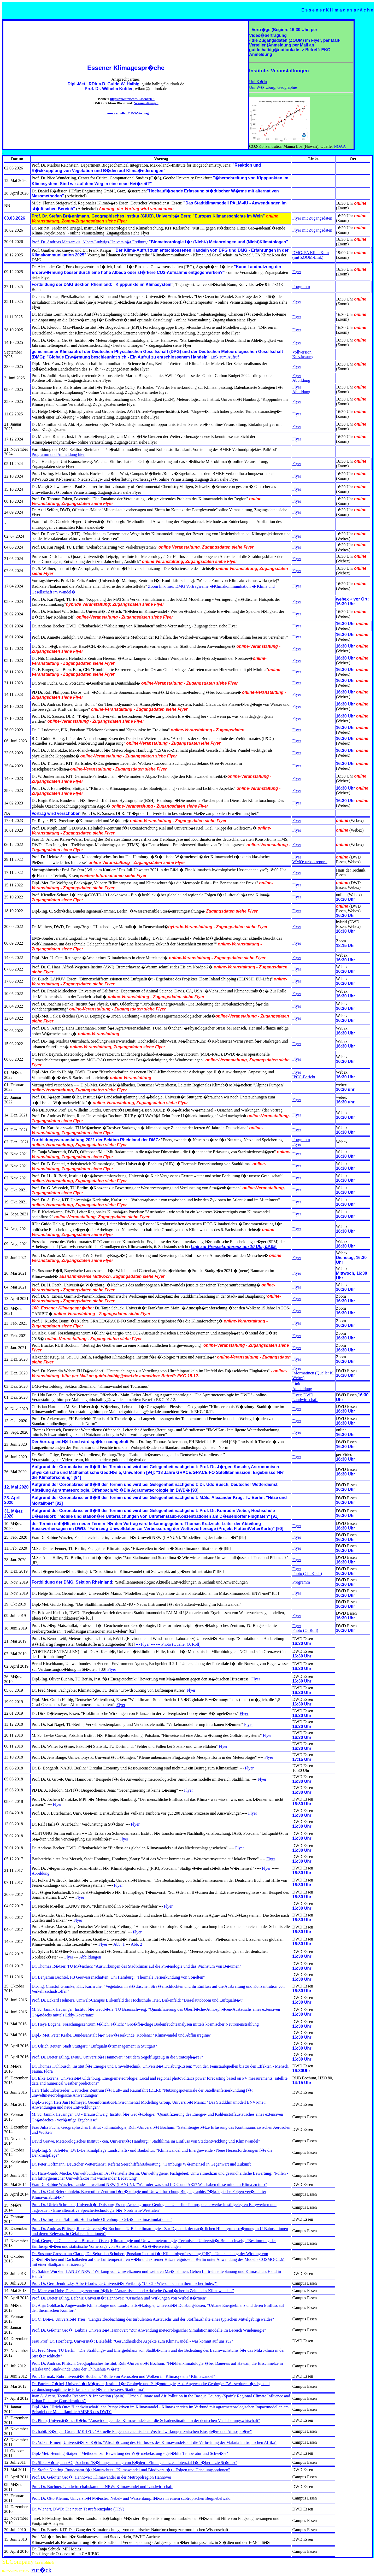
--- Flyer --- (146, 1644)
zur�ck (41, 2570)
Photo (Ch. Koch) (307, 1573)
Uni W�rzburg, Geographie (273, 87)
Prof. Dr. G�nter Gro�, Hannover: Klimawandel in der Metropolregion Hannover (101, 2477)
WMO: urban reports (309, 862)
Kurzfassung (302, 357)
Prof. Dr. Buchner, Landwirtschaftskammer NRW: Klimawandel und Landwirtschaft (102, 2486)
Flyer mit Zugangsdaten (312, 218)
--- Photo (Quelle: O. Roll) (178, 1644)
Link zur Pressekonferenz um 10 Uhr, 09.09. (234, 1246)
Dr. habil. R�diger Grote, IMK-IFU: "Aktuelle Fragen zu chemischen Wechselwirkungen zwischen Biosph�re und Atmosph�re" (142, 2431)
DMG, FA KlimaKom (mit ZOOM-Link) (310, 255)
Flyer (296, 271)
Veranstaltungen (146, 103)
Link (296, 1384)
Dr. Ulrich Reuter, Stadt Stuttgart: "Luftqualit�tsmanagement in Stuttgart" (94, 2046)
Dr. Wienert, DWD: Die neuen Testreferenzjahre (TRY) (78, 2509)
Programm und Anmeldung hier (58, 454)
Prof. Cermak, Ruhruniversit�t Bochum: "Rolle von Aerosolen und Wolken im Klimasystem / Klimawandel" (123, 2376)
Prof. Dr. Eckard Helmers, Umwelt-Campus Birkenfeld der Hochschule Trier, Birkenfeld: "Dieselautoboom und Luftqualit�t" (137, 2000)
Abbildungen (90, 1957)
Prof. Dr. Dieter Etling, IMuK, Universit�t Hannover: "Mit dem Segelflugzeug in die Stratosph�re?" (117, 2057)
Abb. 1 (119, 1944)
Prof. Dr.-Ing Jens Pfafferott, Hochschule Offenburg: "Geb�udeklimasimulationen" (102, 2219)
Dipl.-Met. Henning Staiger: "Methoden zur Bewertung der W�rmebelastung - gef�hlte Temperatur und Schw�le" (130, 2453)
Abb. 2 (136, 1944)
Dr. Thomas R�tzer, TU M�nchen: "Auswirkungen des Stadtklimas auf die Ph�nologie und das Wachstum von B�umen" (136, 1966)
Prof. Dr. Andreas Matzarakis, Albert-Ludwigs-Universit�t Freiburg (89, 242)
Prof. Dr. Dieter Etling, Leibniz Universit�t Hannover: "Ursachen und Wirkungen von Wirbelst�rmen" (119, 2298)
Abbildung (301, 380)
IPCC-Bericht (303, 1077)
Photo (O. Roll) (305, 1630)
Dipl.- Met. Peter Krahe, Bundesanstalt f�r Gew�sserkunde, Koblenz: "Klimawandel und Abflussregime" (122, 2035)
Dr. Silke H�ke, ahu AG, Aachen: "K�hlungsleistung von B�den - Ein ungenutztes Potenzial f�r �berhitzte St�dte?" (134, 2462)
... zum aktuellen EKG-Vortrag (126, 113)
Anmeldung (302, 1388)
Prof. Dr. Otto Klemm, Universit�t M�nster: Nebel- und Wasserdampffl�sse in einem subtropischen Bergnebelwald (131, 2498)
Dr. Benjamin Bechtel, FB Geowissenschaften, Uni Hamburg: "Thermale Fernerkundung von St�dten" (118, 1977)
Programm (301, 286)
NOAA (340, 146)
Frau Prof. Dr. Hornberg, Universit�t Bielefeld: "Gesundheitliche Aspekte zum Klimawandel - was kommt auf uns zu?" (132, 2341)
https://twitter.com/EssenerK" (132, 99)
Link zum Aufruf (224, 357)
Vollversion (301, 352)
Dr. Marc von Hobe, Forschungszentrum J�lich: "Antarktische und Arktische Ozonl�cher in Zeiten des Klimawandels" (133, 2291)
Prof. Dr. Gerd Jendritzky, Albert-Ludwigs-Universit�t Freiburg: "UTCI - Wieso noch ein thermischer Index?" (125, 2283)
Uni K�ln (258, 81)
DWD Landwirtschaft (305, 1397)
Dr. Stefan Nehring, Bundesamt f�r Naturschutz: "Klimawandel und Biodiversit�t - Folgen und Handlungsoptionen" (131, 2470)
